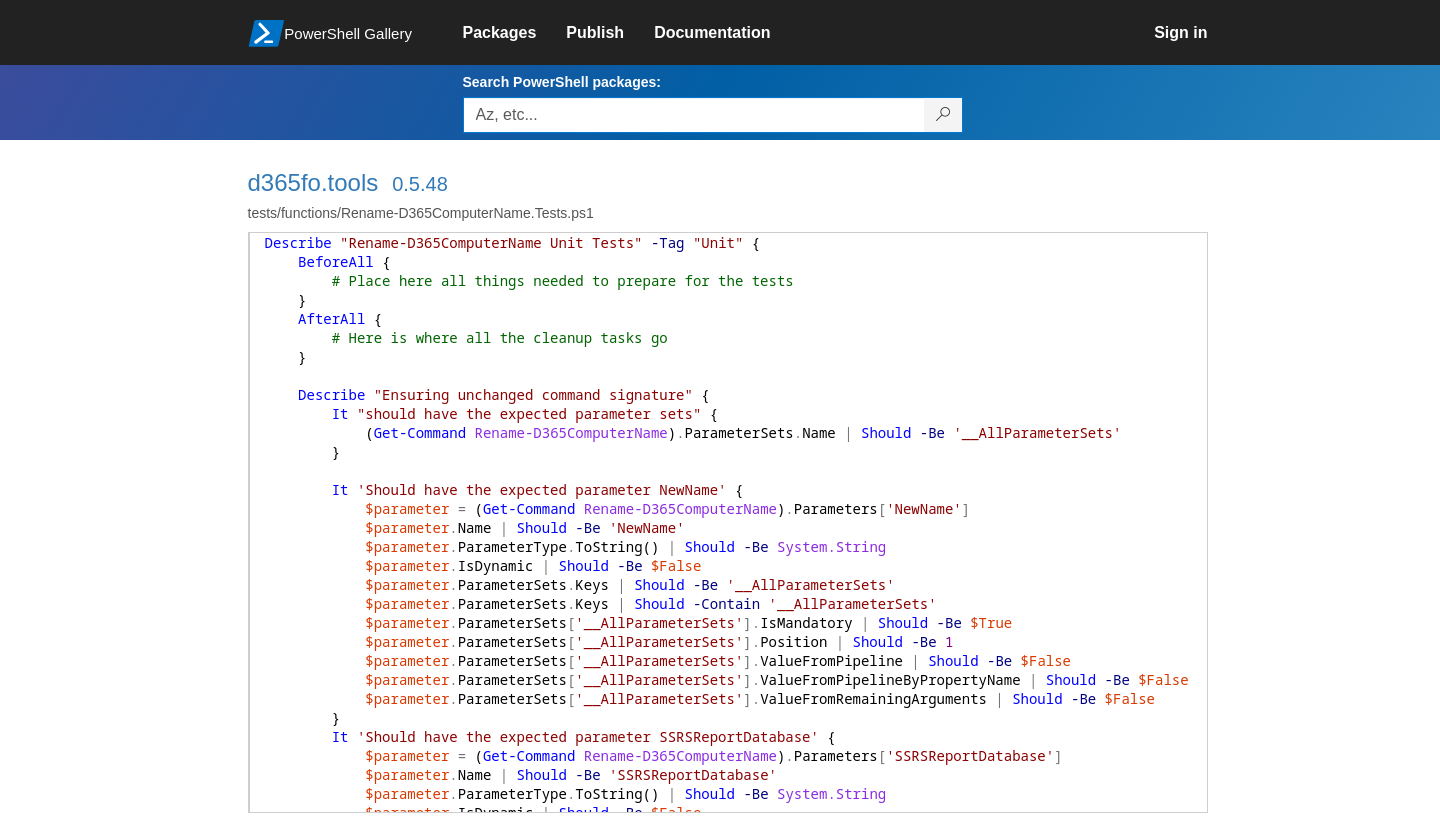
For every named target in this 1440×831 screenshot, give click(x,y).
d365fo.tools (313, 182)
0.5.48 (420, 184)
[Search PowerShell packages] (943, 115)
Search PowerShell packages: (562, 82)
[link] (515, 33)
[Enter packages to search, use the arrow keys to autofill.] (694, 115)
